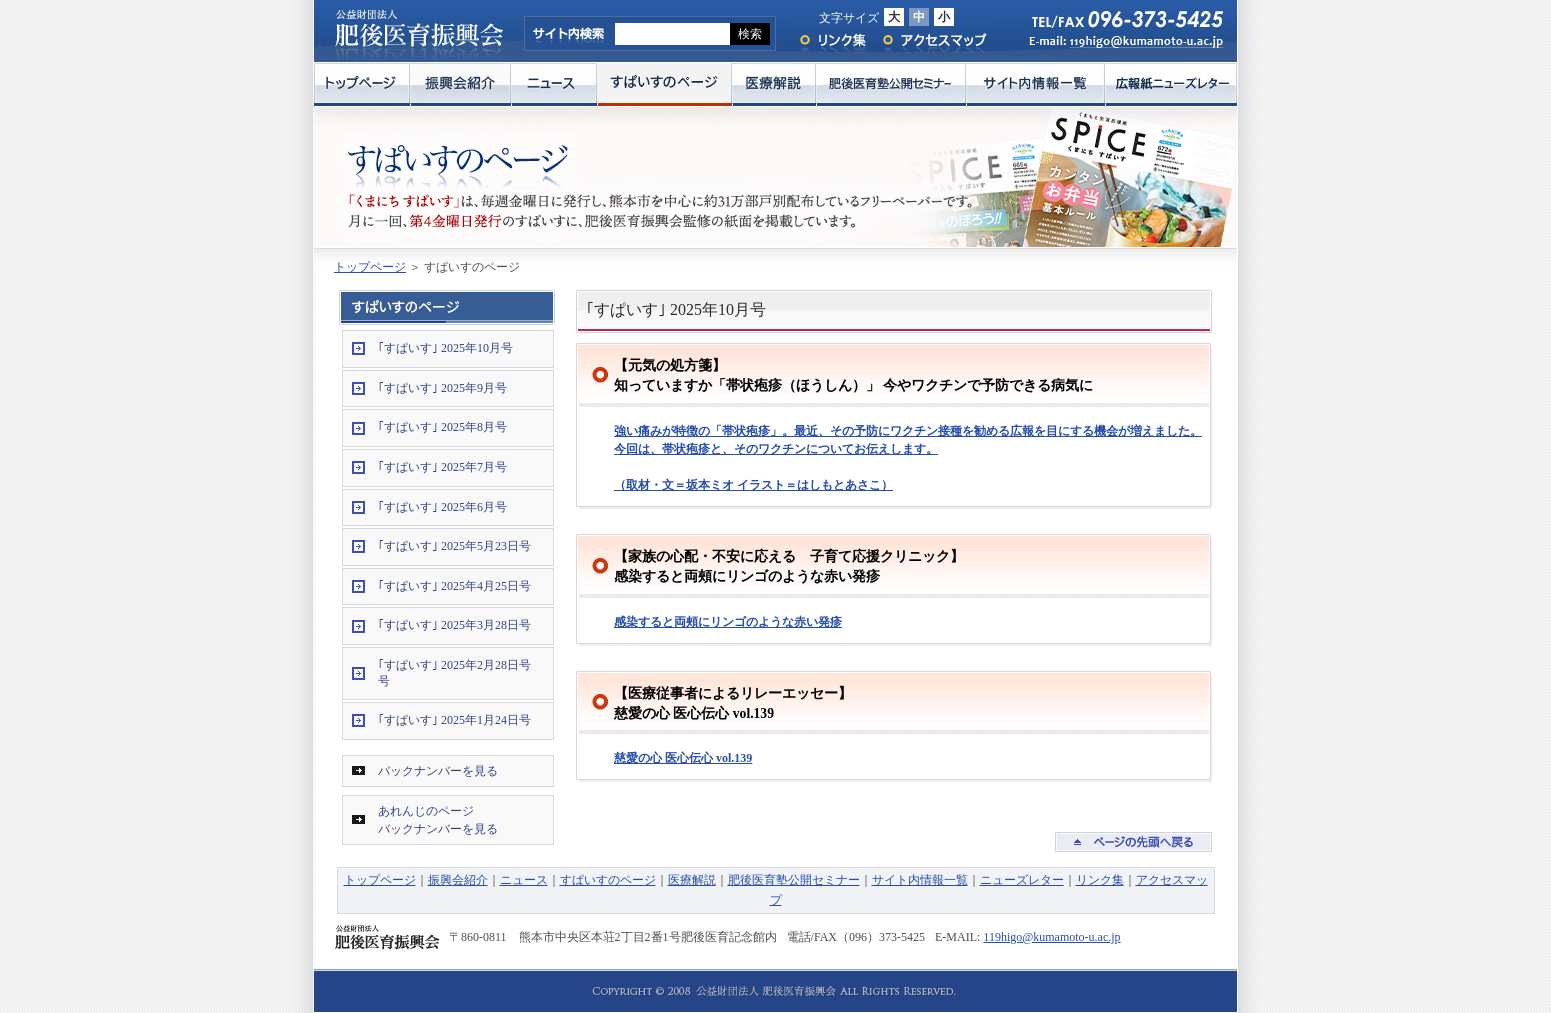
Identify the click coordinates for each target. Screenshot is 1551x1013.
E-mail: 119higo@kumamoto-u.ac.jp (1116, 46)
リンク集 (831, 40)
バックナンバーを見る (438, 771)
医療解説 (774, 84)
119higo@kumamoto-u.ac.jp (1051, 937)
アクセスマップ (935, 40)
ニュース (554, 84)
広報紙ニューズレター (1171, 84)
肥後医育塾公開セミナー (891, 84)
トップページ (362, 84)
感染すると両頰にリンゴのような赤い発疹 (728, 622)
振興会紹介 (460, 84)
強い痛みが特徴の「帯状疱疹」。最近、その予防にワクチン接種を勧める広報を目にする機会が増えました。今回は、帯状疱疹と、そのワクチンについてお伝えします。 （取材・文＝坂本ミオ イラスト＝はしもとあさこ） (908, 458)
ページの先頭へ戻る (1133, 842)
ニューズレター (1022, 880)
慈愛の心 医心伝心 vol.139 (683, 758)
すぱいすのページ (664, 84)
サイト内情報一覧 (1035, 84)
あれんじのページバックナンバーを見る (438, 820)
